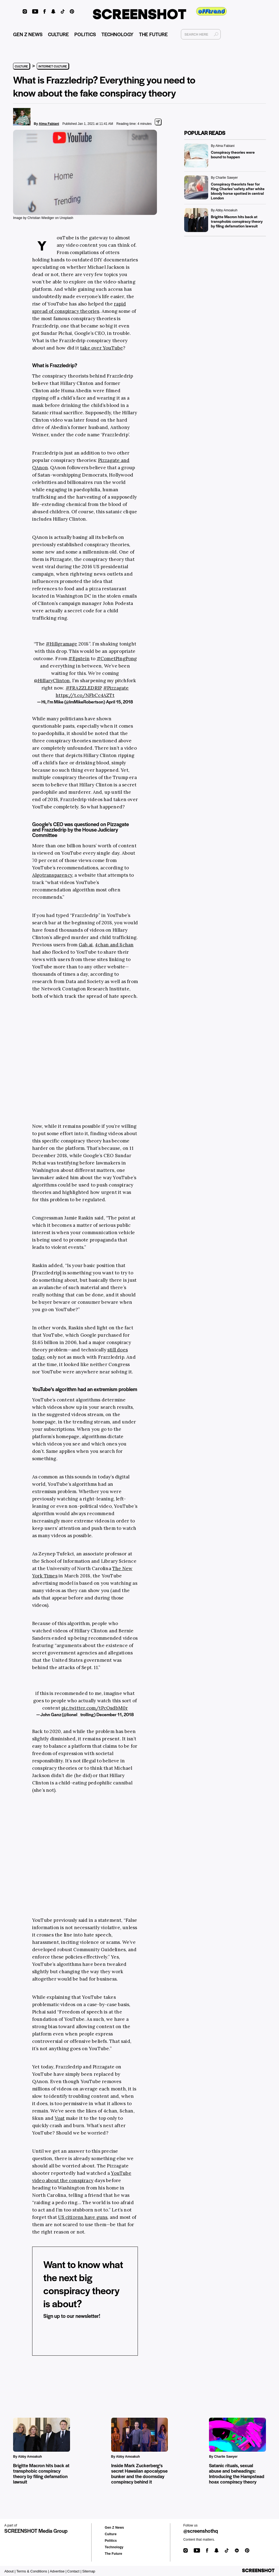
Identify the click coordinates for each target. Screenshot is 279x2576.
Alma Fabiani (49, 124)
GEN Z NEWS (28, 34)
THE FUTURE (153, 34)
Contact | (74, 2571)
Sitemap (88, 2571)
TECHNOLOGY (117, 34)
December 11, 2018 (115, 1714)
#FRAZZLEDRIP (84, 688)
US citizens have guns (82, 2217)
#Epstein (79, 659)
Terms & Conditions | (32, 2571)
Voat (60, 2118)
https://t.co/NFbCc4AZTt (85, 695)
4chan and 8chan (114, 945)
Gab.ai (86, 945)
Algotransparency (52, 875)
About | (10, 2571)
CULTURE (58, 34)
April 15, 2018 (119, 702)
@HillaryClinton (52, 681)
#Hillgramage (61, 644)
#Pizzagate (116, 688)
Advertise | (58, 2571)
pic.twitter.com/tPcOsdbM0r (94, 1708)
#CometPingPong (117, 659)
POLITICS (85, 34)
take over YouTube (101, 348)
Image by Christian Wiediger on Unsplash (43, 218)
